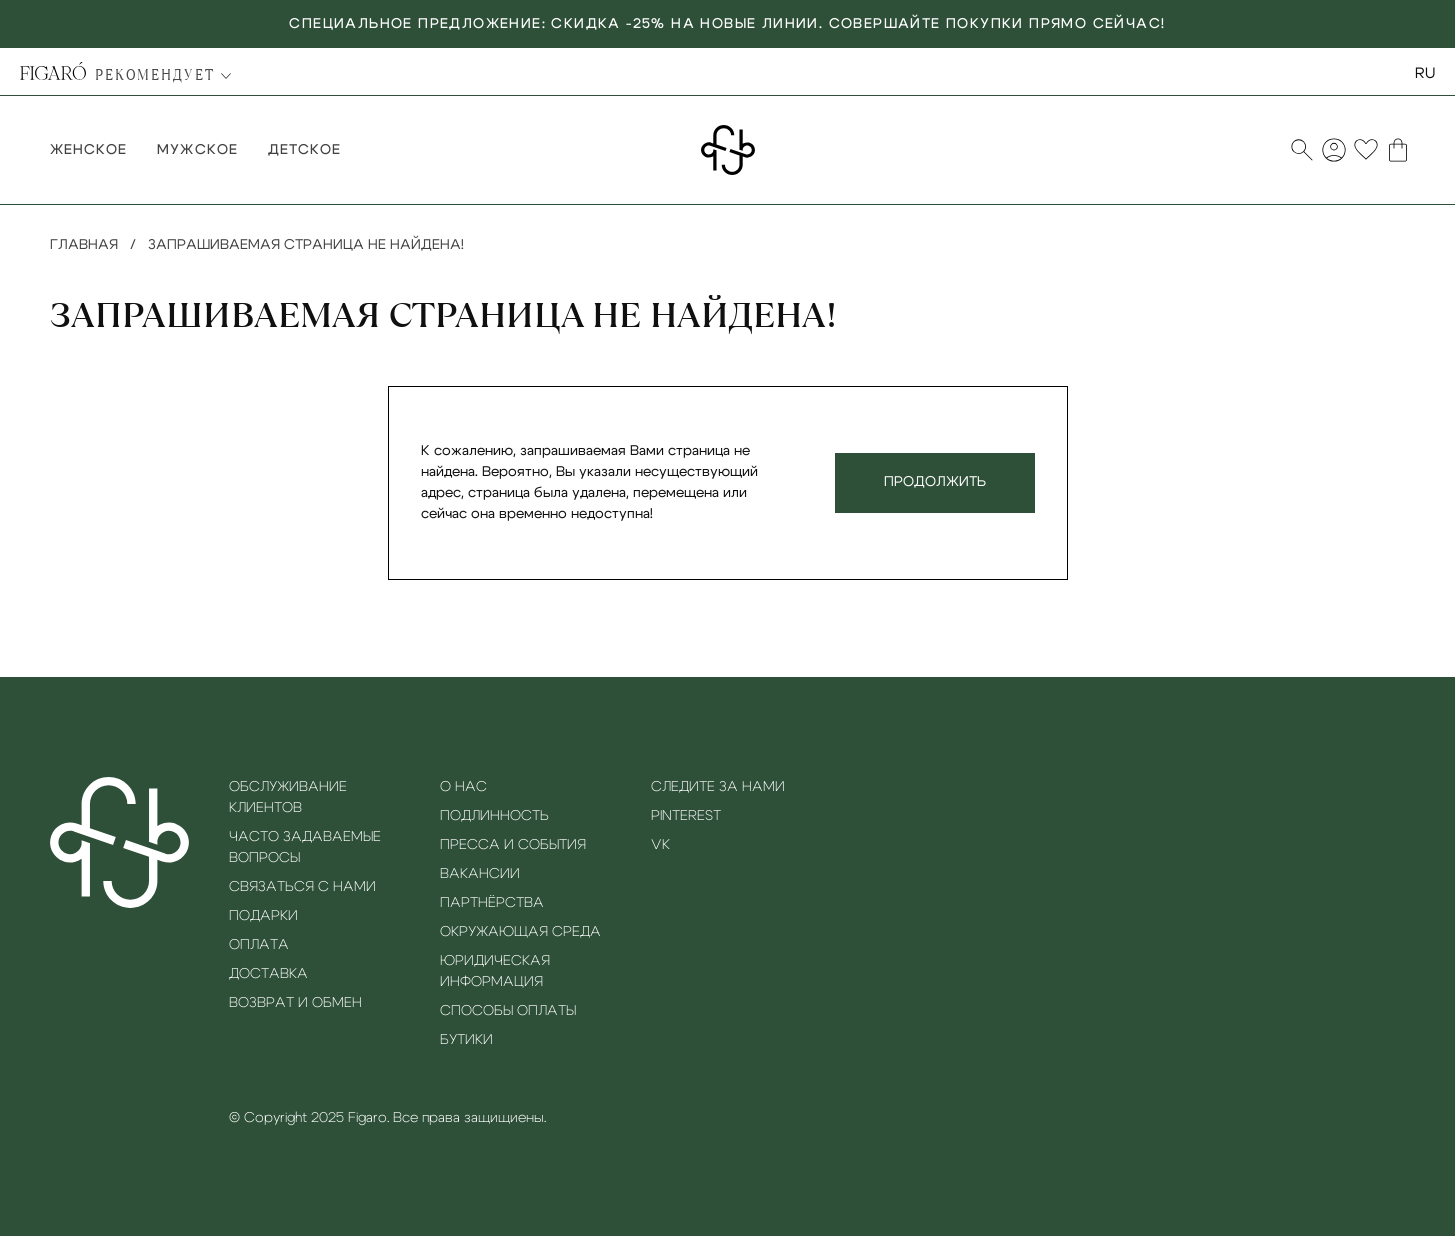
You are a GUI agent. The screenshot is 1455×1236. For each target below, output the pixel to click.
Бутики (466, 1040)
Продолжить (935, 482)
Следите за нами (718, 787)
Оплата (259, 945)
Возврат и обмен (295, 1003)
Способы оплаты (508, 1011)
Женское (88, 150)
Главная (84, 245)
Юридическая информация (495, 971)
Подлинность (494, 816)
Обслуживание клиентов (288, 797)
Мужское (197, 150)
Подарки (263, 916)
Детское (304, 150)
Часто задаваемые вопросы (305, 847)
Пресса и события (513, 845)
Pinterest (686, 816)
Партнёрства (492, 903)
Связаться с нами (302, 887)
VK (660, 845)
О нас (463, 787)
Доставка (268, 974)
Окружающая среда (520, 932)
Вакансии (480, 874)
